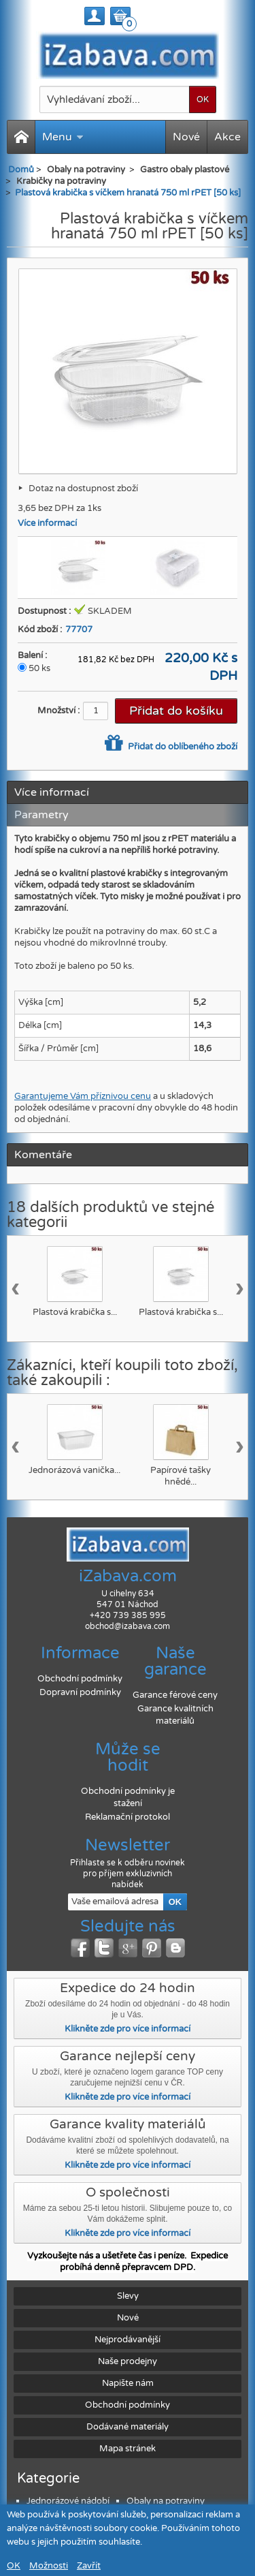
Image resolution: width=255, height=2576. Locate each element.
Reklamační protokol (127, 1817)
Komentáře (43, 1155)
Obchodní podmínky (79, 1678)
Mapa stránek (127, 2448)
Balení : (32, 655)
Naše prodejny (127, 2361)
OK (13, 2565)
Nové (186, 137)
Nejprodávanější (127, 2339)
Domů (21, 169)
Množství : (58, 710)
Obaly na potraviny (165, 2501)
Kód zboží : (40, 629)
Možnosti (48, 2565)
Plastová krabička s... (75, 1312)
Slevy (128, 2296)
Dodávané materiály (127, 2426)
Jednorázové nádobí (68, 2501)
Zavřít (89, 2565)
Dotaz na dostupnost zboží (83, 488)
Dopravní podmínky (80, 1692)
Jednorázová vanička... (74, 1470)
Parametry (41, 815)
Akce (227, 137)
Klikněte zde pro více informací (127, 2028)
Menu (63, 137)
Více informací (47, 523)
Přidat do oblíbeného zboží (181, 746)
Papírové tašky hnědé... (180, 1476)
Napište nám (128, 2383)
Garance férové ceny (175, 1695)
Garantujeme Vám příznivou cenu (82, 1096)
